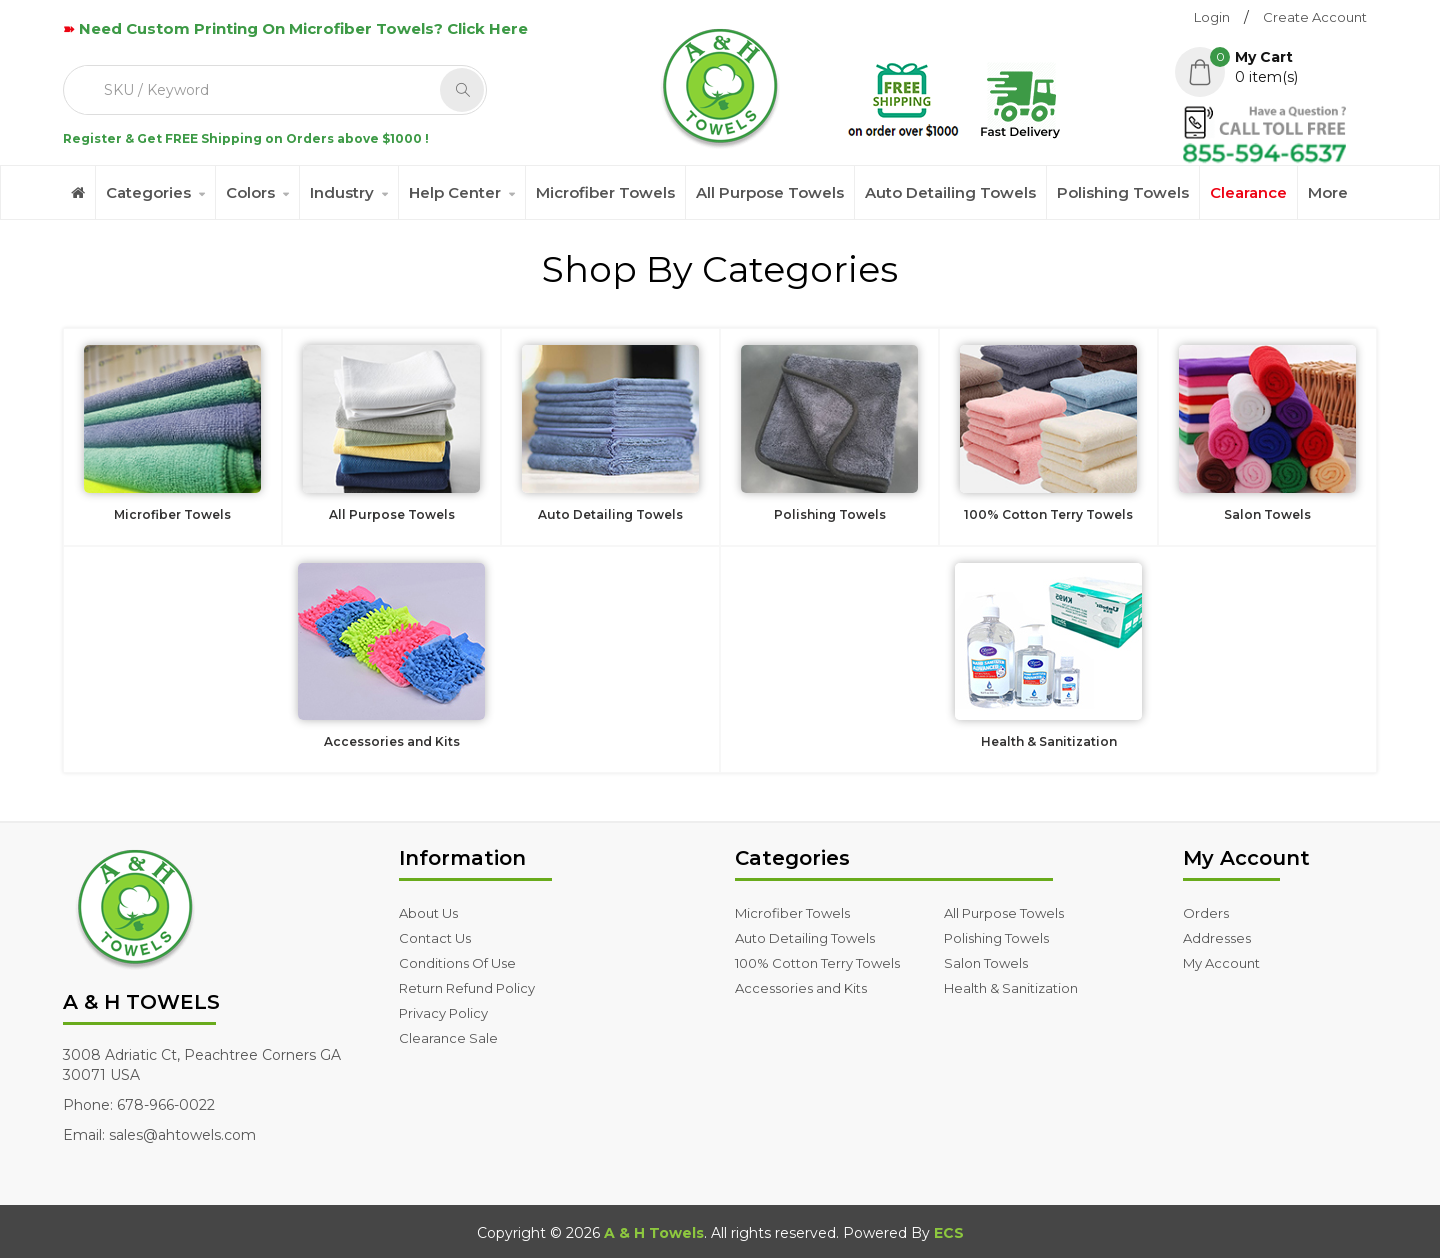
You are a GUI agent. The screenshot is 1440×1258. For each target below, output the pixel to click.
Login (1212, 17)
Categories (148, 192)
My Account (1221, 963)
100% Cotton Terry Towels (817, 963)
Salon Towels (986, 963)
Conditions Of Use (457, 963)
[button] (1276, 67)
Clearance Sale (448, 1038)
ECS (949, 1233)
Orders (1206, 913)
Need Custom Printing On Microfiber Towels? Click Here (303, 28)
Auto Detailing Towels (950, 192)
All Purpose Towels (770, 192)
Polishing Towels (1123, 192)
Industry (342, 192)
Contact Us (435, 938)
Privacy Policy (443, 1013)
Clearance (1248, 192)
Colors (250, 192)
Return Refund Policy (467, 988)
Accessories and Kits (801, 988)
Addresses (1217, 938)
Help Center (455, 192)
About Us (428, 913)
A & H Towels (654, 1233)
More (1328, 192)
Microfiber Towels (605, 192)
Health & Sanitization (1011, 988)
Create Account (1315, 17)
